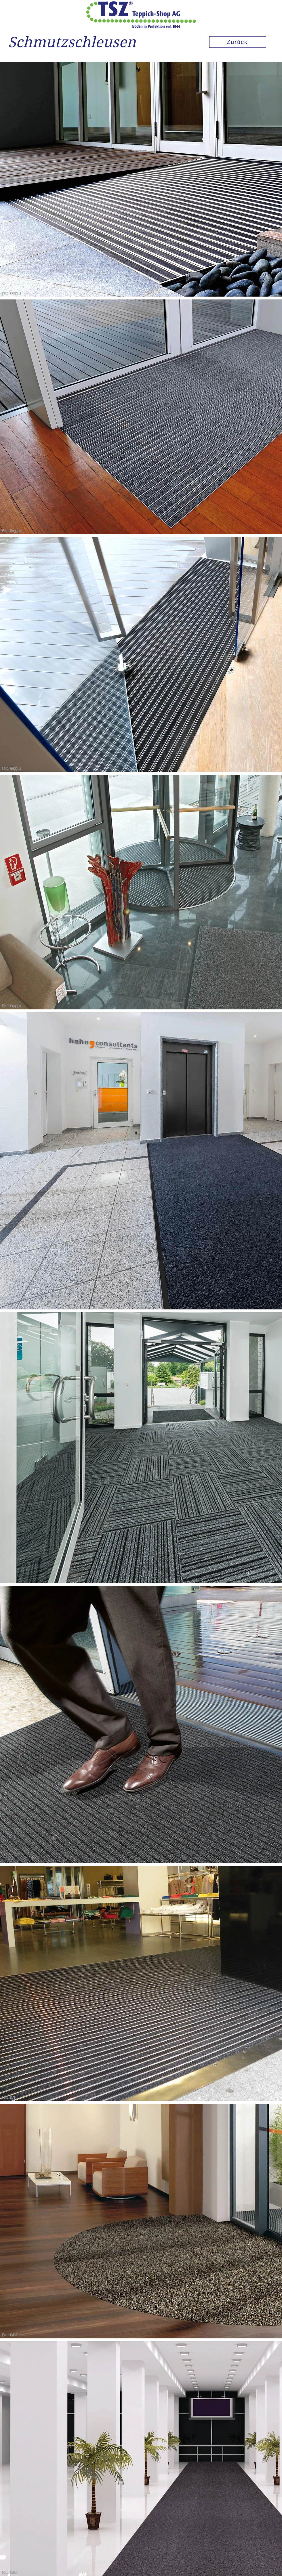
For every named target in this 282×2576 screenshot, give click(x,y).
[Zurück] (237, 42)
